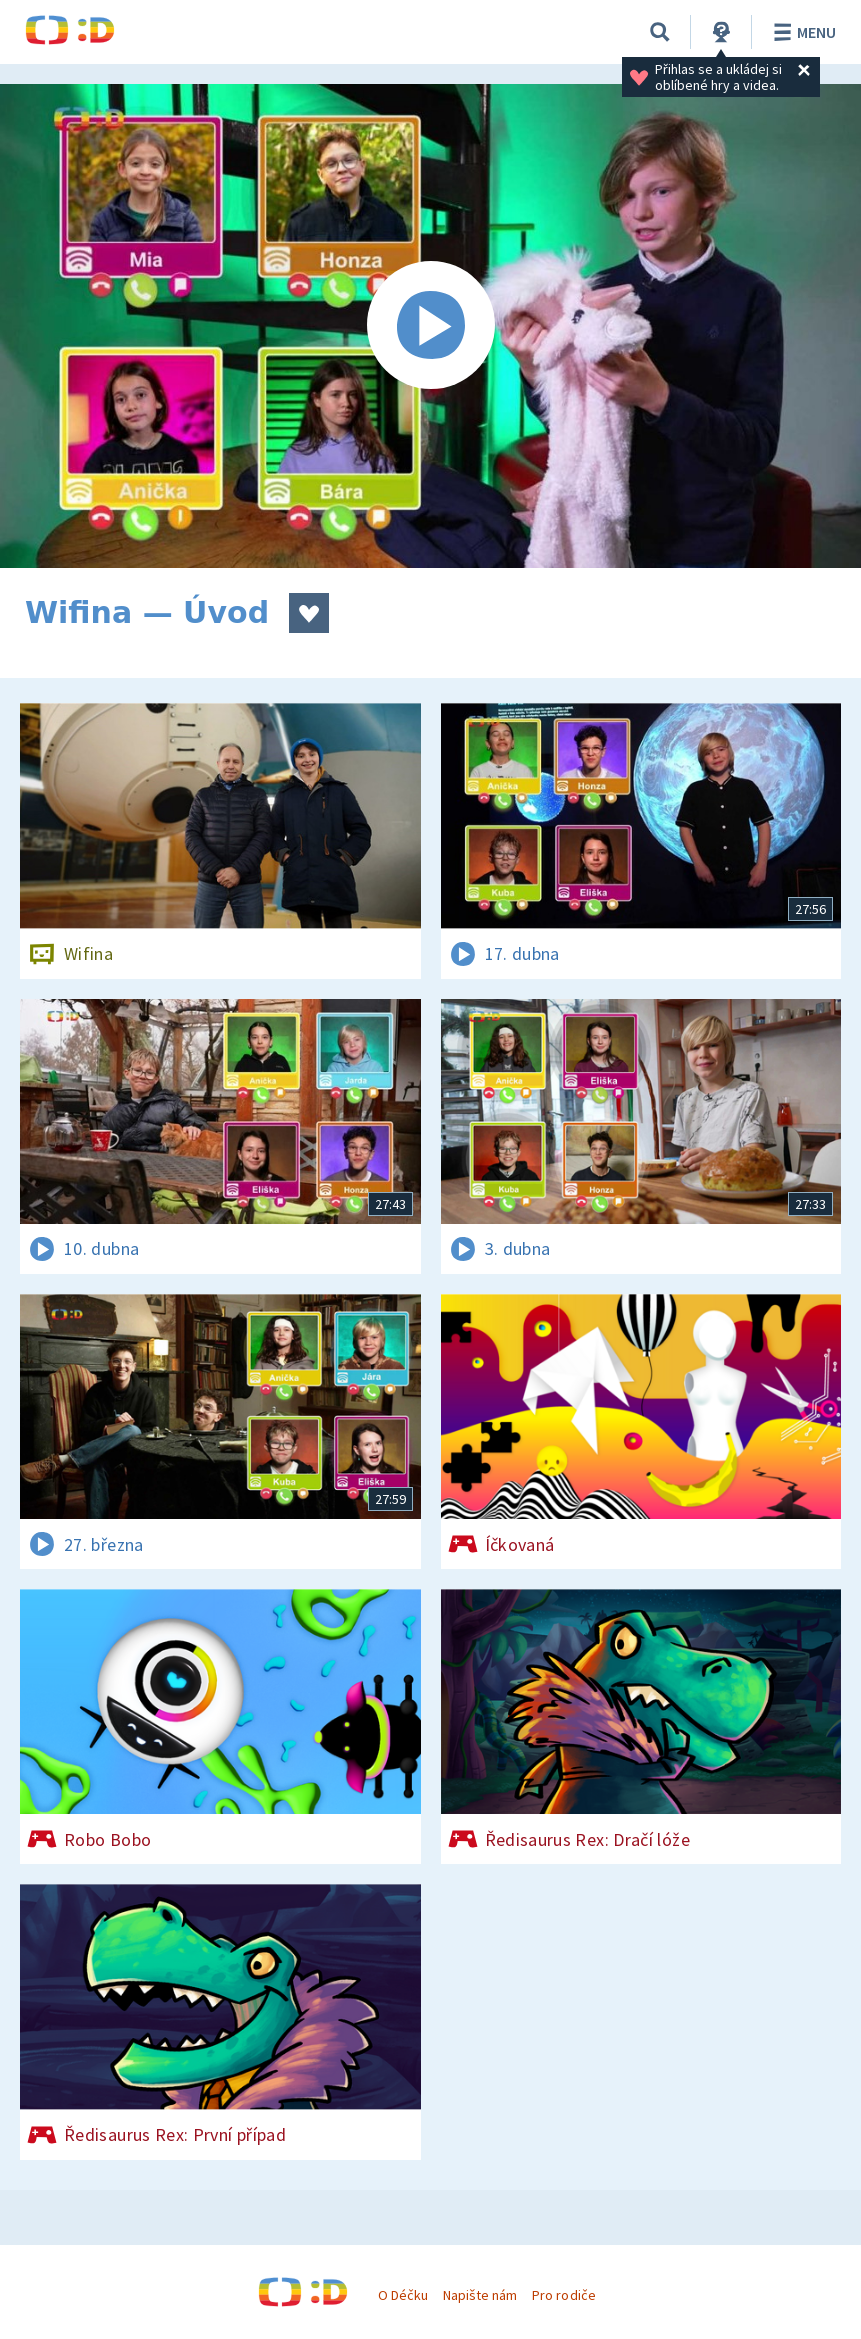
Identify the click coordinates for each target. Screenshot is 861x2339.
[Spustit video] (430, 326)
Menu (801, 32)
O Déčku (403, 2295)
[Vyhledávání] (660, 32)
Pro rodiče (563, 2295)
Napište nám (480, 2295)
